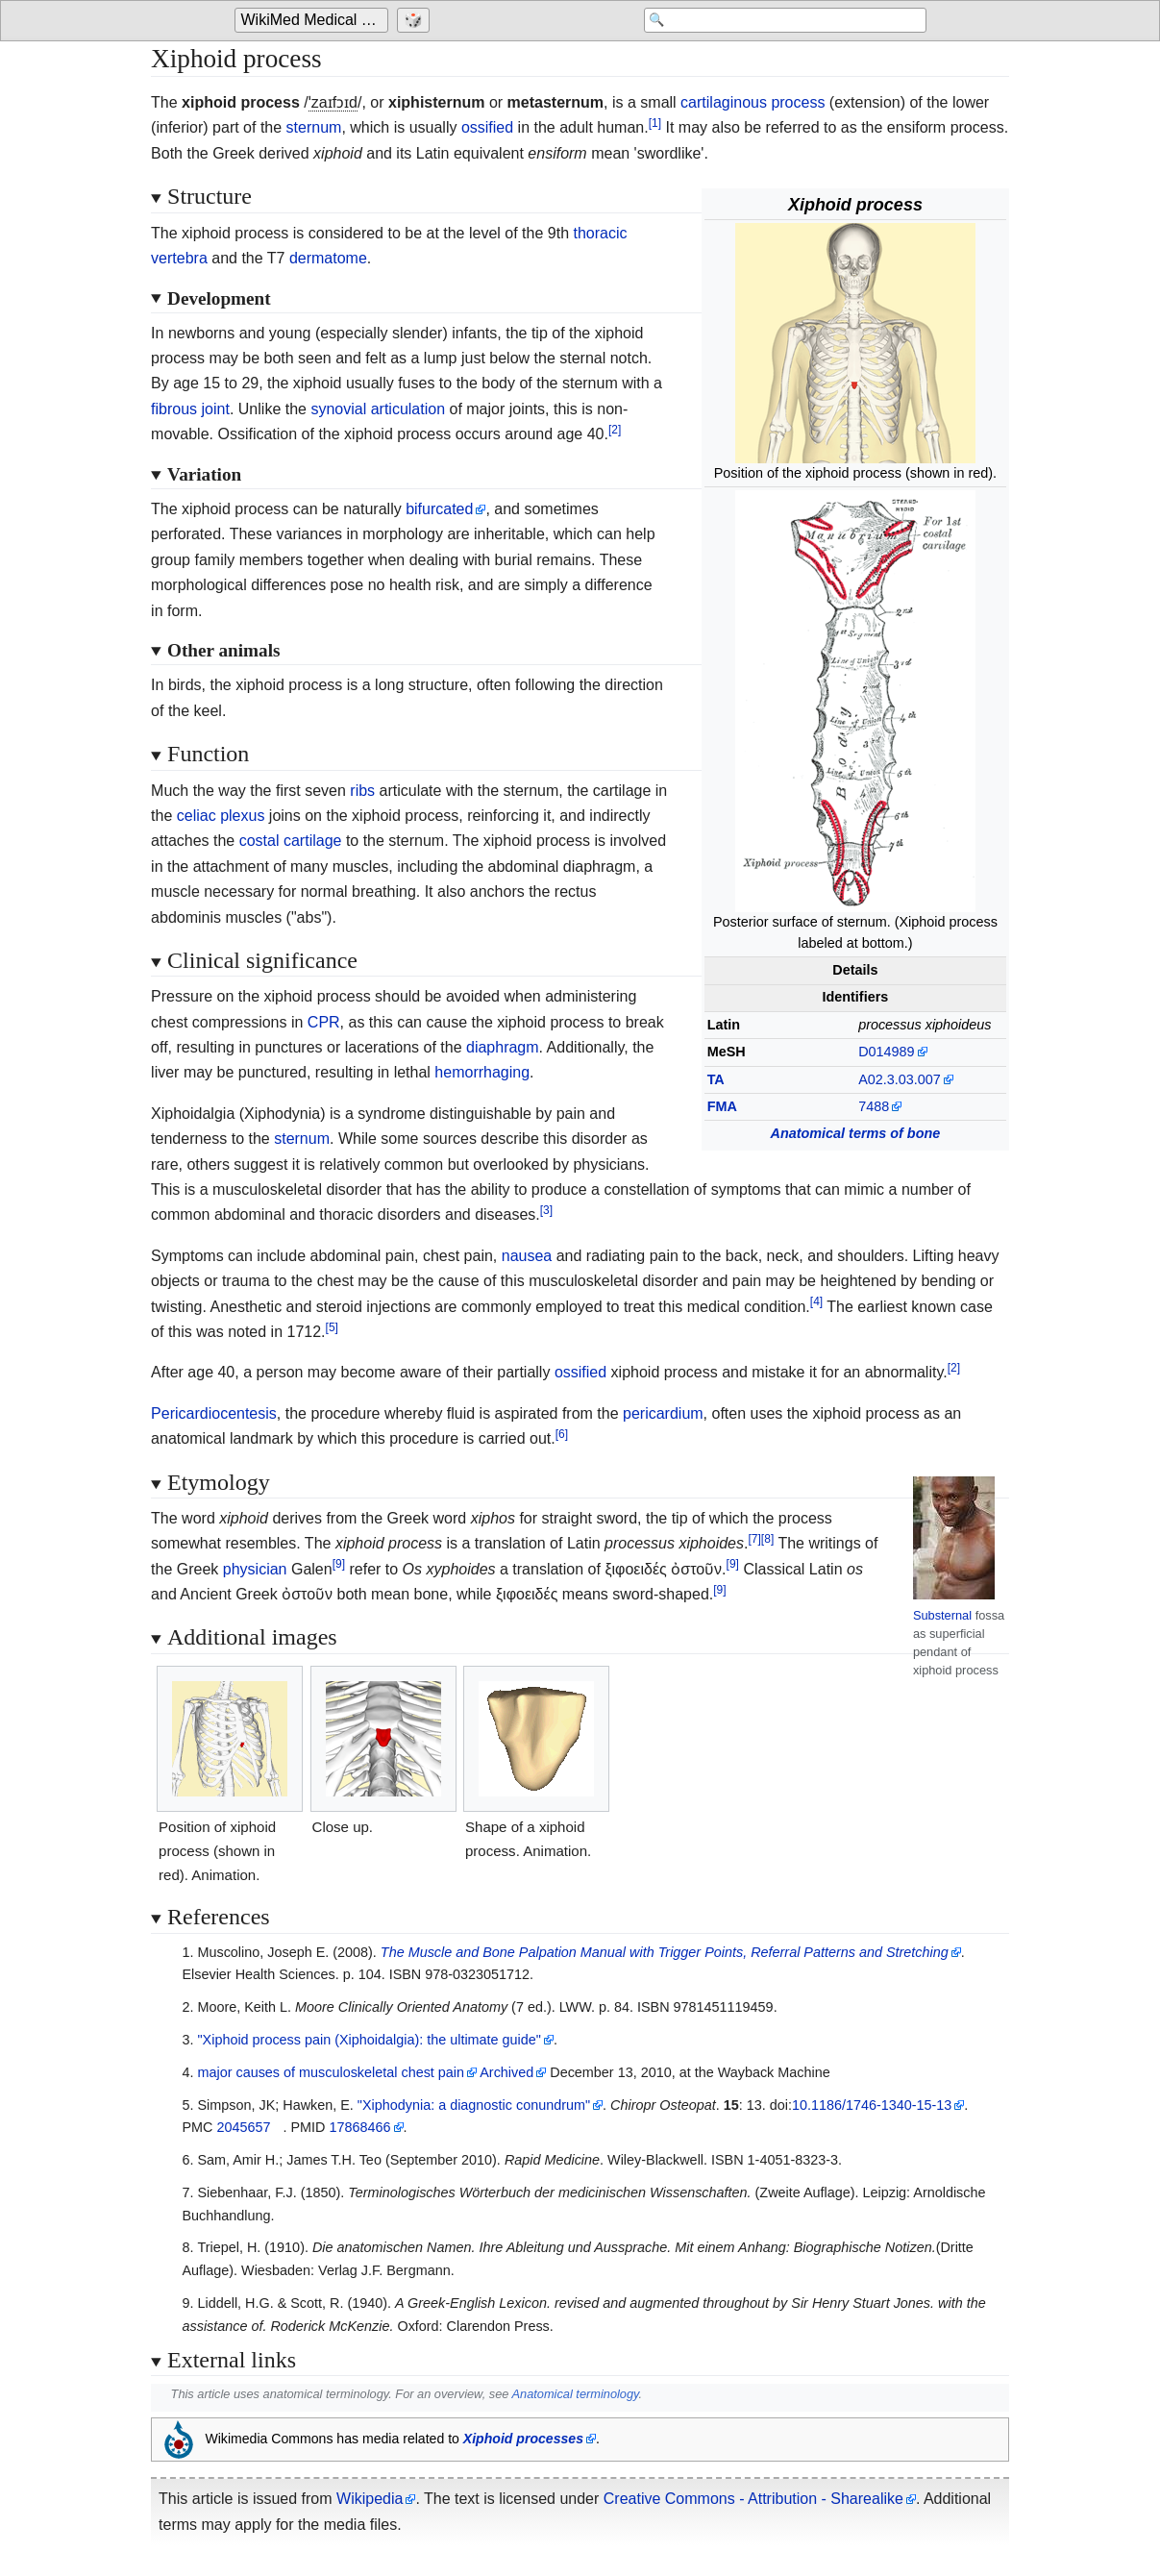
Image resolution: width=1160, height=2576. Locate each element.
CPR (324, 1022)
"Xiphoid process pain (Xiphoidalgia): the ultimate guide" (368, 2039)
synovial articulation (377, 409)
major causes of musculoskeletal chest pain (330, 2072)
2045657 (243, 2127)
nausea (527, 1256)
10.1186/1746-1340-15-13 (871, 2105)
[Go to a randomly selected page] (415, 21)
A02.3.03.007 (899, 1079)
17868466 (359, 2127)
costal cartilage (290, 840)
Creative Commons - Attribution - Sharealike (753, 2498)
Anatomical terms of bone (856, 1133)
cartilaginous (723, 102)
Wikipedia (369, 2498)
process (798, 102)
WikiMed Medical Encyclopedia (314, 20)
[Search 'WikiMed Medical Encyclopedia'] (772, 21)
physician (255, 1569)
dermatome (328, 258)
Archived (506, 2072)
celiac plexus (221, 815)
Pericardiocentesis (214, 1413)
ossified (487, 127)
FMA (722, 1106)
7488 (873, 1106)
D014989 (886, 1051)
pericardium (663, 1413)
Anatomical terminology (574, 2394)
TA (716, 1079)
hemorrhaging (482, 1072)
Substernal (942, 1615)
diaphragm (502, 1047)
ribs (362, 790)
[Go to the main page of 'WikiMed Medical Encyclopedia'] (313, 21)
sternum (314, 127)
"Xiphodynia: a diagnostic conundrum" (474, 2105)
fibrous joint (190, 409)
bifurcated (439, 509)
